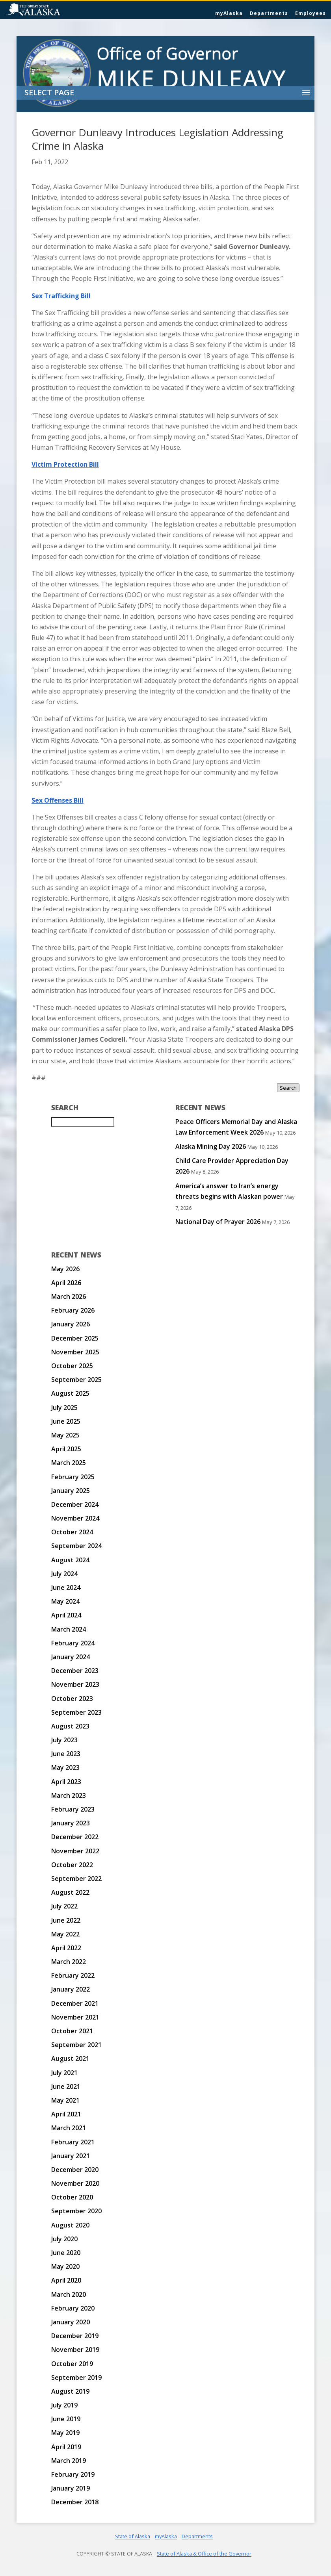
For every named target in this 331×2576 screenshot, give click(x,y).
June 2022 (65, 1920)
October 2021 (72, 2031)
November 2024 (75, 1518)
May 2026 (65, 1269)
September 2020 (76, 2211)
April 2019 (66, 2446)
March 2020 (68, 2294)
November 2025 (75, 1352)
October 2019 (72, 2363)
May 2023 (65, 1767)
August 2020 (70, 2225)
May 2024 (65, 1601)
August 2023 (70, 1726)
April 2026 (66, 1282)
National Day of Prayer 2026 (217, 1221)
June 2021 (65, 2086)
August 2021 (70, 2058)
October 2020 (72, 2197)
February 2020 (73, 2308)
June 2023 (65, 1753)
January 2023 (70, 1823)
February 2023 (73, 1809)
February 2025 (73, 1477)
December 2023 (75, 1670)
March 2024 (68, 1629)
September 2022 (76, 1878)
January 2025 (70, 1490)
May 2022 (65, 1934)
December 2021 (75, 2003)
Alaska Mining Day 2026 (210, 1146)
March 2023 (68, 1795)
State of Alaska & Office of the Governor (204, 2553)
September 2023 (76, 1712)
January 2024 (70, 1656)
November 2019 (75, 2349)
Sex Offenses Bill (58, 800)
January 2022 (70, 1989)
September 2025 (76, 1379)
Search (288, 1087)
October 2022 (72, 1864)
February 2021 (73, 2142)
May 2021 (65, 2100)
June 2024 (65, 1587)
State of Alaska (53, 10)
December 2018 (75, 2502)
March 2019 (68, 2460)
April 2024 (66, 1615)
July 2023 (64, 1740)
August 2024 (70, 1560)
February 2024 (73, 1643)
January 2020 (70, 2322)
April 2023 (66, 1781)
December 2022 (75, 1836)
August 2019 (70, 2391)
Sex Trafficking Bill (61, 295)
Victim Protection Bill (65, 464)
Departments (269, 13)
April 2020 (66, 2280)
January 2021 (70, 2155)
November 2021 (75, 2017)
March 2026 (68, 1296)
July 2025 (64, 1407)
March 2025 (68, 1462)
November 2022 (75, 1851)
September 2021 (76, 2044)
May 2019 (65, 2432)
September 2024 (76, 1545)
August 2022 (70, 1892)
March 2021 (68, 2127)
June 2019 (65, 2419)
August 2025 (70, 1393)
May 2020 (65, 2266)
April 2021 (66, 2114)
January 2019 (70, 2488)
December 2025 (75, 1338)
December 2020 (75, 2169)
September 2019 (76, 2377)
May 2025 (65, 1435)
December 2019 (75, 2335)
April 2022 (66, 1948)
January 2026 (70, 1324)
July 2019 (64, 2405)
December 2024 (75, 1504)
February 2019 (73, 2474)
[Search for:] (82, 1122)
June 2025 (65, 1421)
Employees (310, 13)
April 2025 (66, 1449)
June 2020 (65, 2252)
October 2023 (72, 1698)
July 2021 (64, 2072)
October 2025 (72, 1365)
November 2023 (75, 1684)
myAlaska (229, 13)
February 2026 (73, 1310)
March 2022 (68, 1961)
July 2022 (64, 1906)
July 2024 (64, 1573)
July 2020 (64, 2239)
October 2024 (72, 1532)
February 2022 (73, 1975)
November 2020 (75, 2183)
